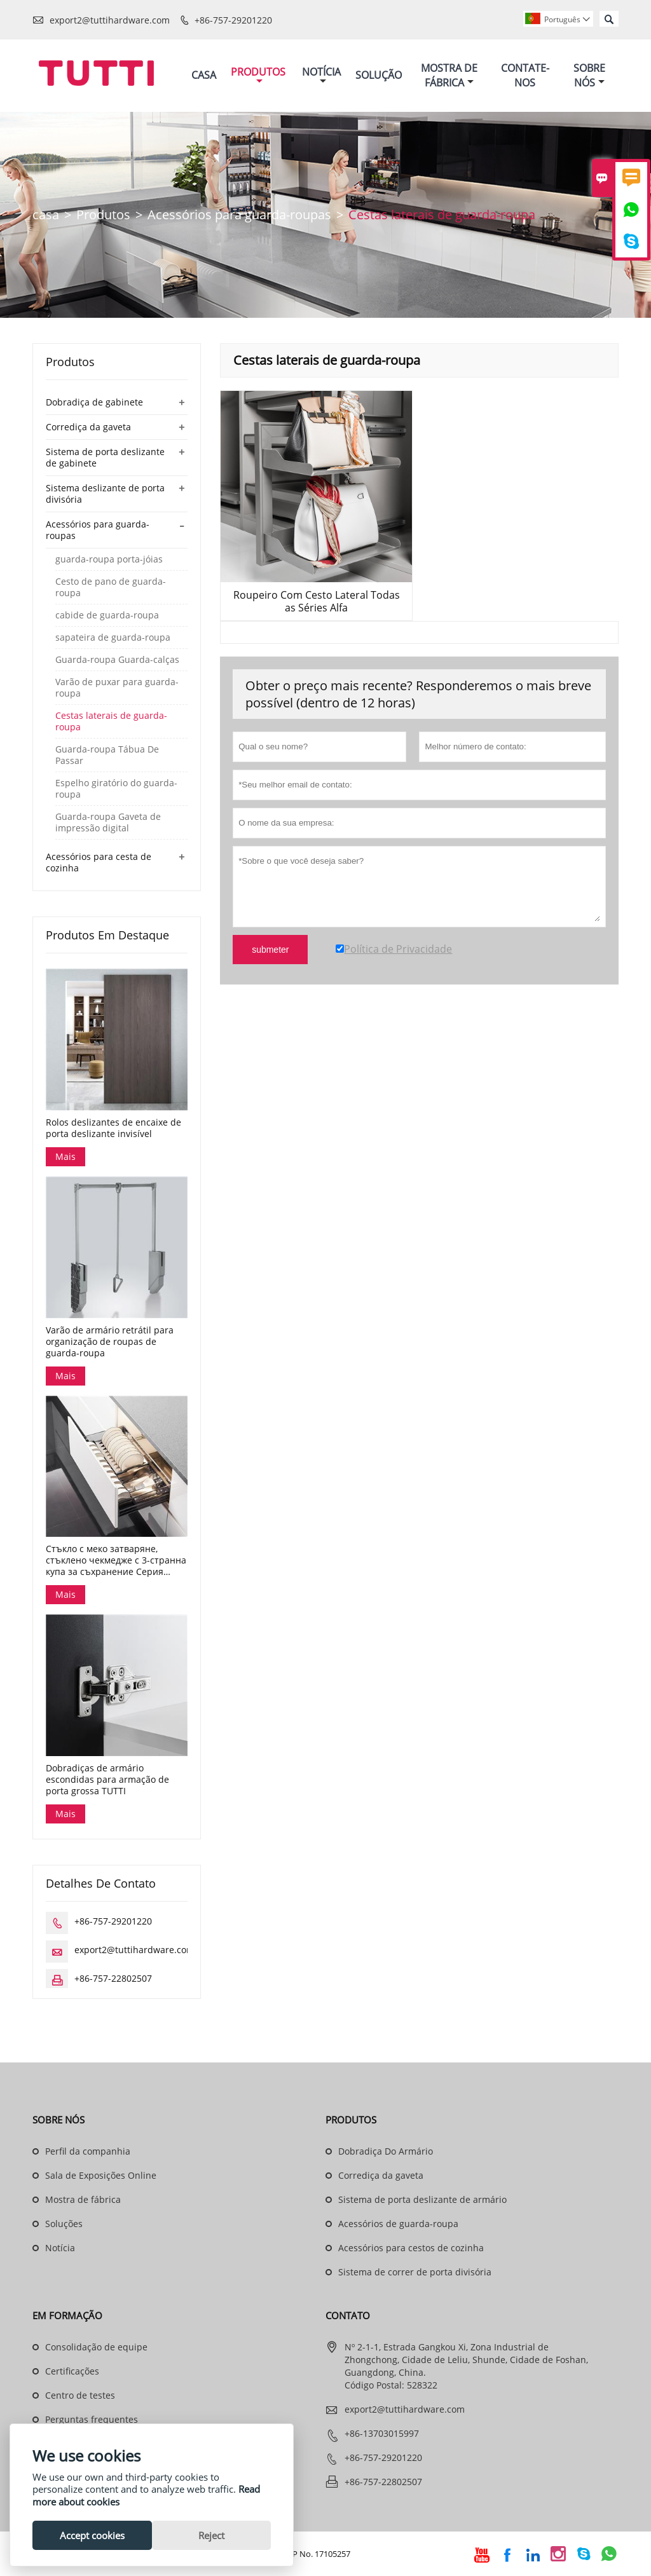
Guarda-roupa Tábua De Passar (107, 755)
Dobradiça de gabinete (94, 402)
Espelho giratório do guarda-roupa (116, 788)
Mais (65, 1156)
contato (348, 2315)
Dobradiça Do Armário (385, 2151)
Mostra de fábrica (83, 2199)
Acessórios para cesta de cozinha (98, 862)
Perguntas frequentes (91, 2419)
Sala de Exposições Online (100, 2175)
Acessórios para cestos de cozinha (411, 2248)
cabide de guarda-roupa (107, 615)
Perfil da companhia (87, 2151)
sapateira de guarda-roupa (112, 637)
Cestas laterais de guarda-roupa (111, 721)
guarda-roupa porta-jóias (109, 559)
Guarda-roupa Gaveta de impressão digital (108, 822)
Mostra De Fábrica (449, 75)
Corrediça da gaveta (88, 427)
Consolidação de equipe (96, 2347)
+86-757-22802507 (113, 1978)
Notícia (321, 75)
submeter (270, 949)
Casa (203, 75)
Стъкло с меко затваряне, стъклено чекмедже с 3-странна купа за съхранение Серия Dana (116, 1560)
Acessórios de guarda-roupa (398, 2224)
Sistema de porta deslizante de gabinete (105, 457)
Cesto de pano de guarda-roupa (110, 587)
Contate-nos (525, 75)
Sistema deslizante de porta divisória (105, 493)
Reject (211, 2535)
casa (45, 214)
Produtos (258, 75)
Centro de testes (80, 2395)
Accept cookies (92, 2535)
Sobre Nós (589, 75)
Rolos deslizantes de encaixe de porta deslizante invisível (113, 1128)
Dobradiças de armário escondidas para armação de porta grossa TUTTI (107, 1779)
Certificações (72, 2371)
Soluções (64, 2224)
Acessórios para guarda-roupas (239, 214)
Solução (378, 75)
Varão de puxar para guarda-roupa (117, 687)
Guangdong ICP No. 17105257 (294, 2553)
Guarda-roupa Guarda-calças (117, 659)
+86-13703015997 (382, 2433)
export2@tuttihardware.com (110, 20)
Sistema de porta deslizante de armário (422, 2199)
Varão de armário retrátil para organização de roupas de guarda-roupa (110, 1342)
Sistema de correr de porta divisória (414, 2272)
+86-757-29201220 (233, 20)
